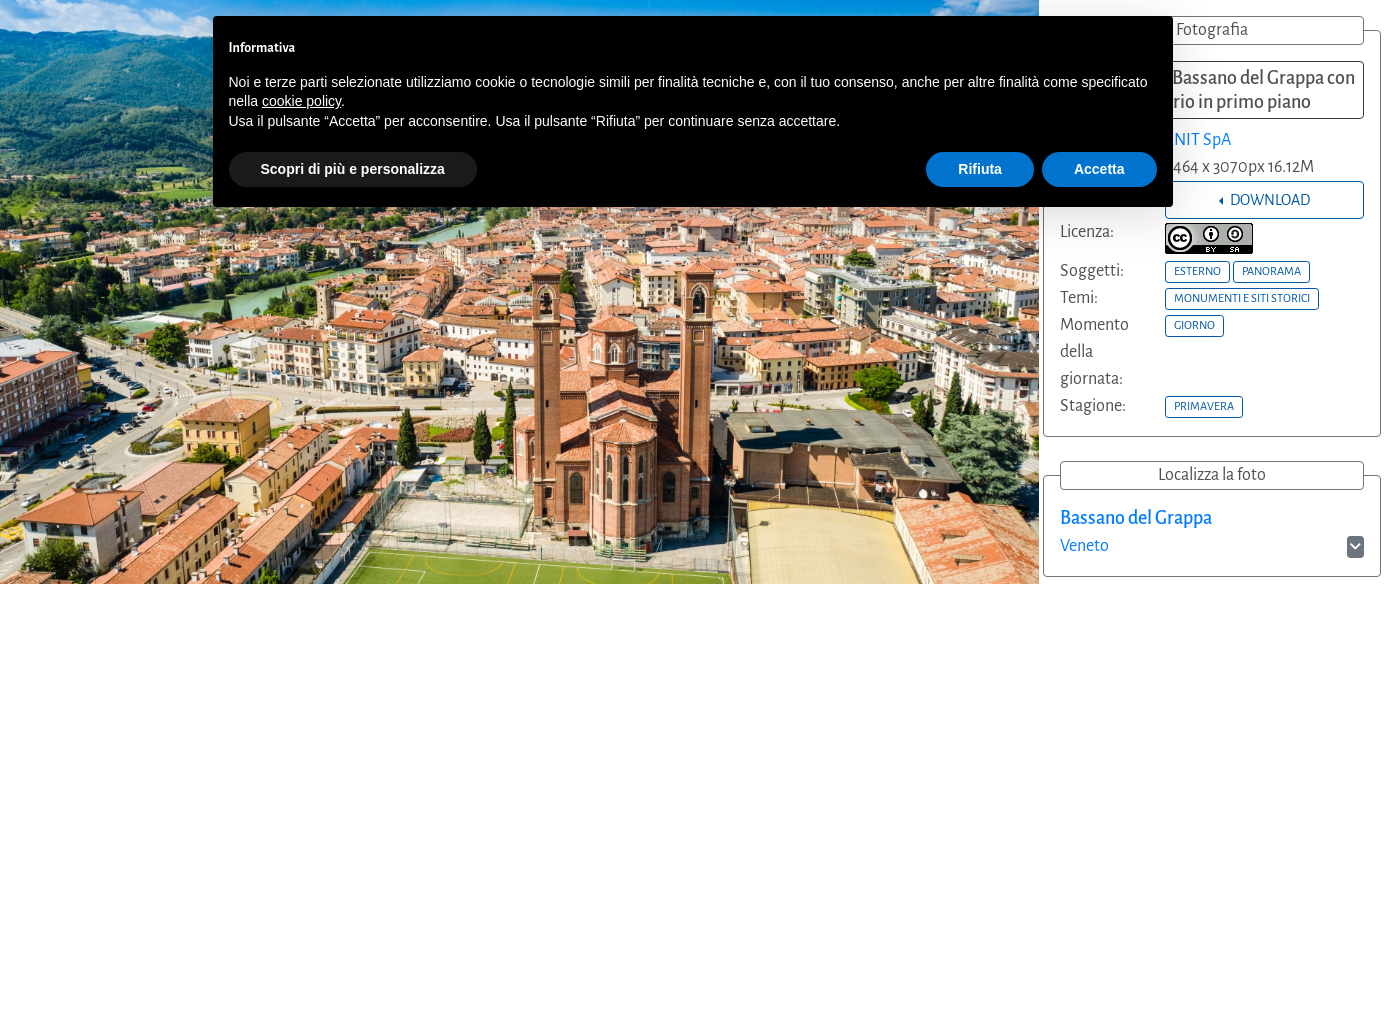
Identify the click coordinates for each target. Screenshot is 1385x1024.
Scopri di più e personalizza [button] (353, 169)
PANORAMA (1271, 271)
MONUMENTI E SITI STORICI (1242, 298)
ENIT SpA (1198, 140)
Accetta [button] (1099, 169)
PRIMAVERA (1204, 406)
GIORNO (1194, 325)
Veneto (1084, 546)
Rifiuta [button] (980, 169)
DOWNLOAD (1268, 200)
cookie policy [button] (301, 101)
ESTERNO (1197, 271)
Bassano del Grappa (1136, 518)
